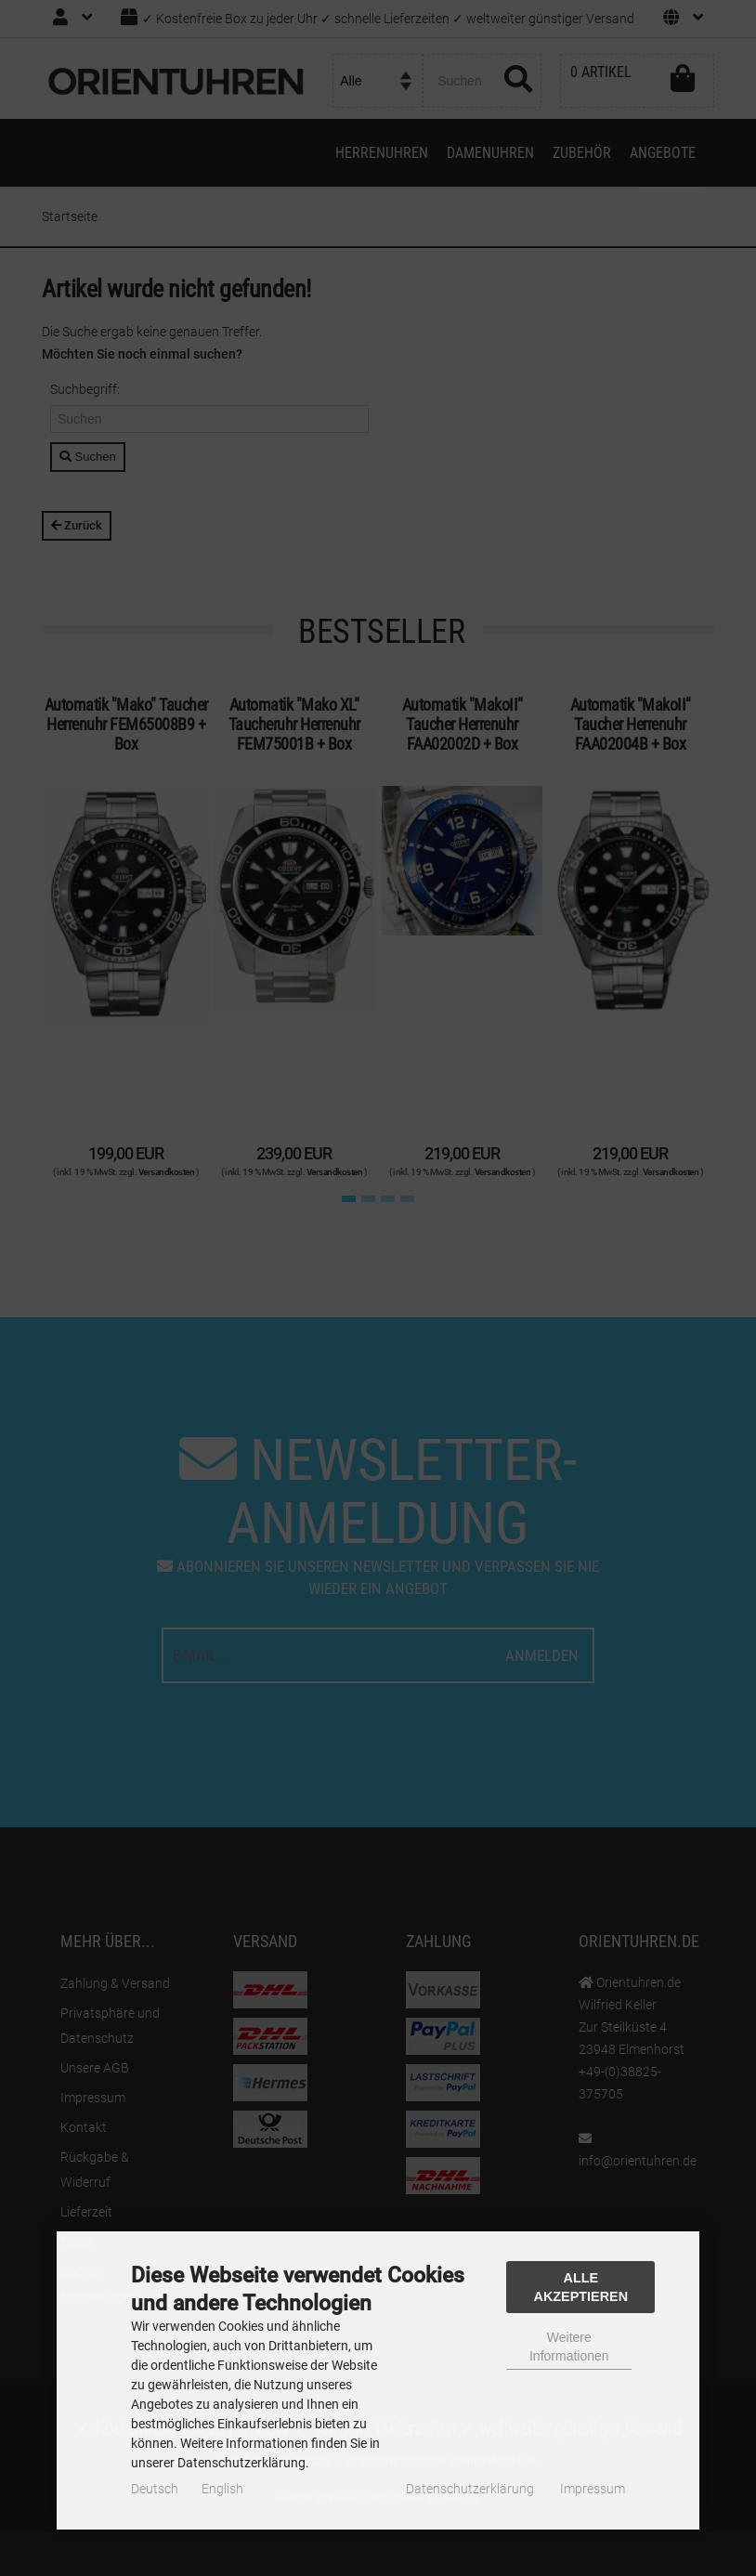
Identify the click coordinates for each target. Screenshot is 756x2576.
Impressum (592, 2488)
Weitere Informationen (569, 2346)
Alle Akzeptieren (581, 2287)
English (222, 2488)
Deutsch (154, 2488)
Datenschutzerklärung (470, 2488)
